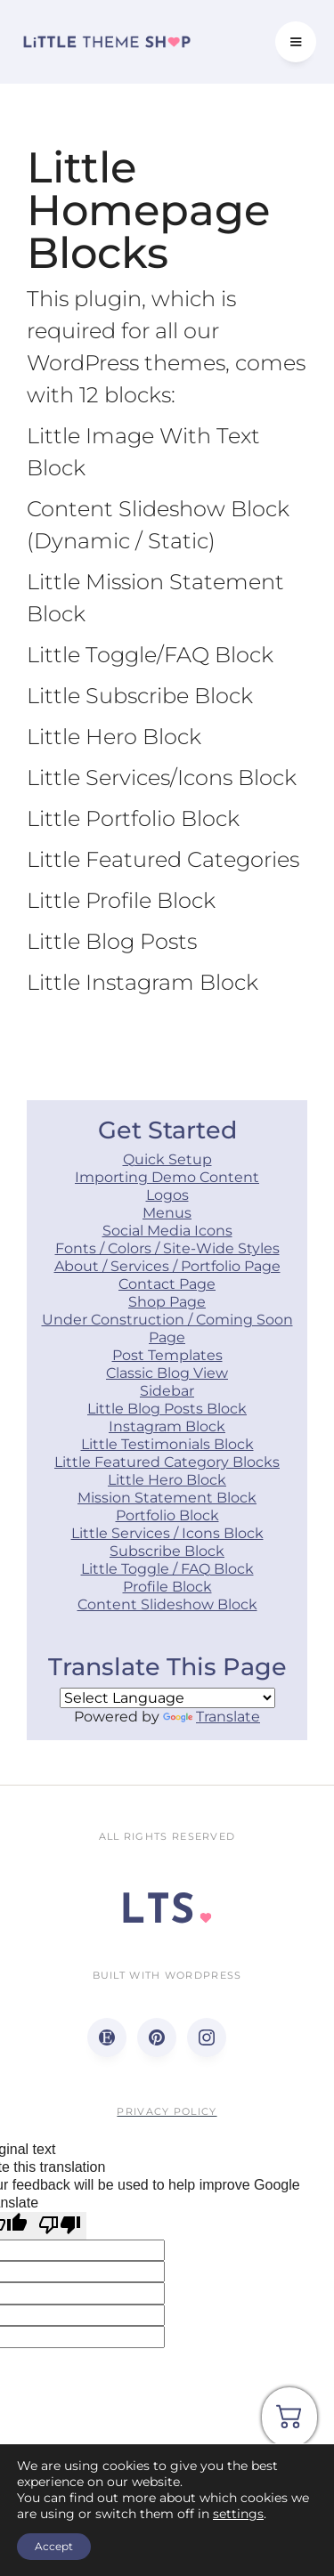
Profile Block (167, 1586)
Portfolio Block (167, 1515)
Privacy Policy (166, 2111)
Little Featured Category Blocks (167, 1462)
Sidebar (167, 1390)
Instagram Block (167, 1426)
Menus (167, 1212)
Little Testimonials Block (167, 1444)
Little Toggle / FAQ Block (167, 1568)
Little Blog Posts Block (167, 1408)
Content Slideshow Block (167, 1604)
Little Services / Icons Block (167, 1533)
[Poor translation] (59, 2225)
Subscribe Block (167, 1551)
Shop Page (167, 1301)
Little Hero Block (167, 1479)
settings (238, 2514)
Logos (167, 1195)
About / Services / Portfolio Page (167, 1266)
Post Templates (167, 1355)
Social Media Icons (167, 1230)
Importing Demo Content (167, 1177)
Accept (54, 2546)
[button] (295, 41)
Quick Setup (167, 1159)
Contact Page (167, 1284)
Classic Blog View (167, 1373)
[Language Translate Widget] (167, 1698)
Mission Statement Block (167, 1497)
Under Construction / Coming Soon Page (167, 1328)
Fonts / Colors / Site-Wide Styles (167, 1248)
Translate (211, 1716)
